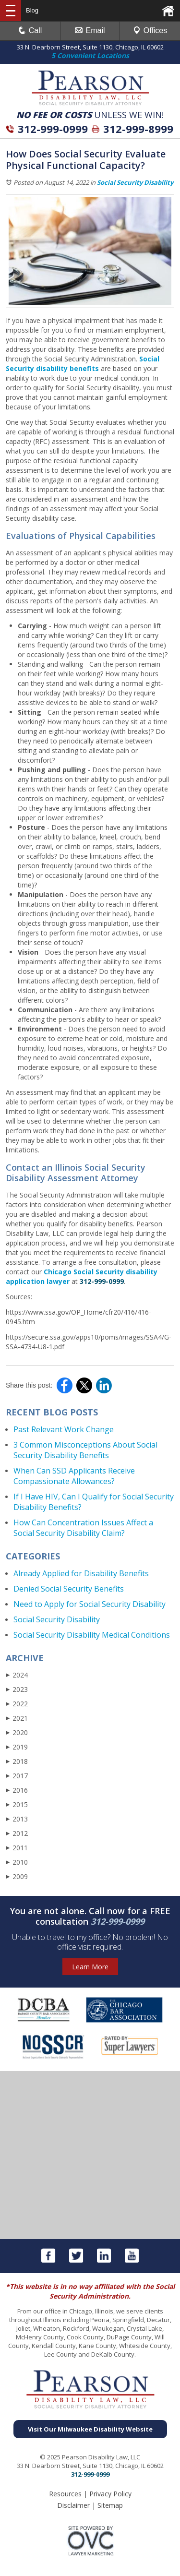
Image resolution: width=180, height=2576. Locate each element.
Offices (150, 30)
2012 (17, 1833)
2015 (17, 1804)
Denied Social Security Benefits (68, 1588)
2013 (17, 1818)
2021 (17, 1718)
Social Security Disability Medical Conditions (91, 1634)
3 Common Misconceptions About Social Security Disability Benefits (85, 1450)
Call (30, 30)
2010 (17, 1862)
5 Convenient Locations (90, 55)
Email (90, 30)
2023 (17, 1689)
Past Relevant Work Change (63, 1429)
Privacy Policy (110, 2493)
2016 (17, 1790)
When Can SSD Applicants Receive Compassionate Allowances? (74, 1475)
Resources (65, 2493)
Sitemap (110, 2505)
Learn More (90, 1966)
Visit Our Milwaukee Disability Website (90, 2429)
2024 (17, 1674)
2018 (17, 1761)
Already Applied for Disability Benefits (81, 1573)
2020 (17, 1732)
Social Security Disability (135, 182)
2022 (17, 1703)
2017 (17, 1775)
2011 (17, 1847)
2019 (17, 1746)
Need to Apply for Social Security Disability (89, 1604)
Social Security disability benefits (82, 363)
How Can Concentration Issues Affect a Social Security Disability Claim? (83, 1527)
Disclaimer (73, 2505)
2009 (17, 1876)
